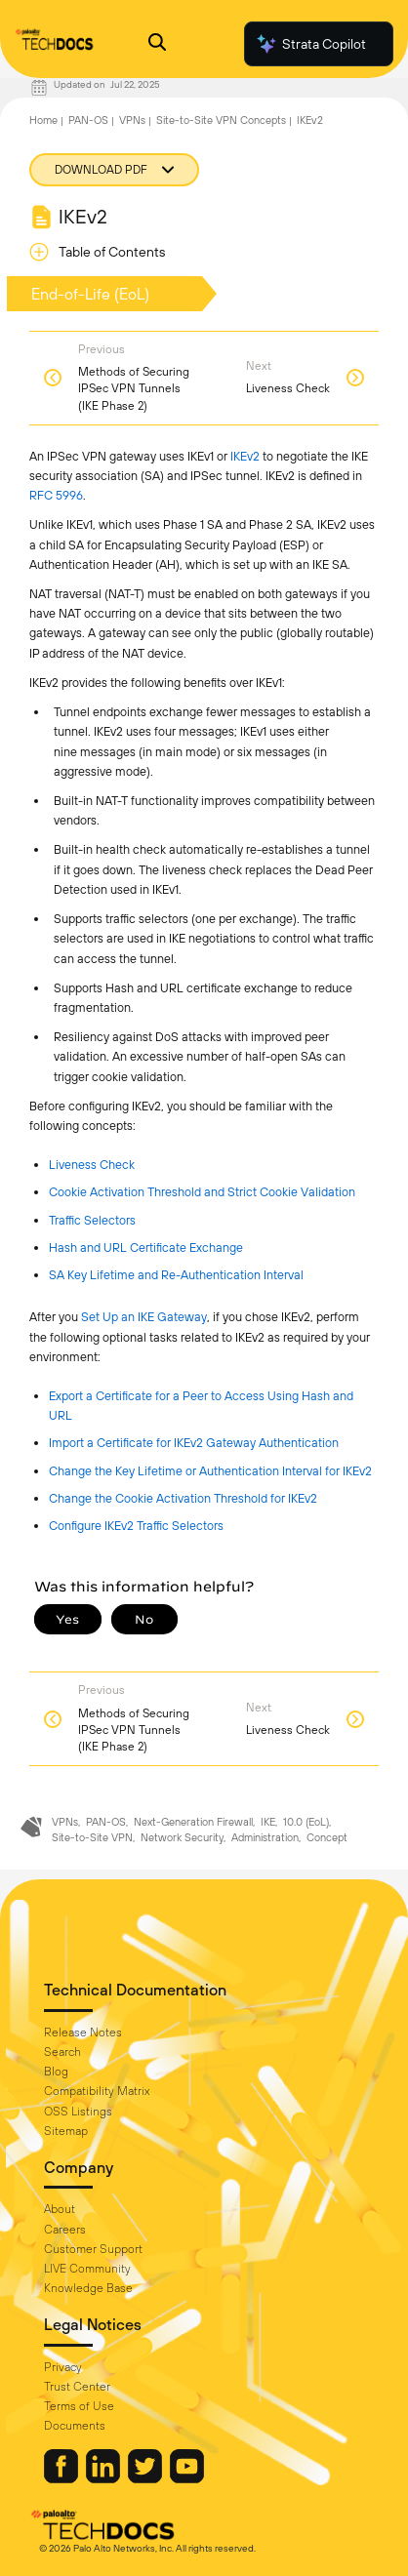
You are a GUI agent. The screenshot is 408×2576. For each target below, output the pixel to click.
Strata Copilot (310, 44)
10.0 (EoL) (306, 1822)
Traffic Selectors (92, 1220)
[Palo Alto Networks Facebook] (62, 2478)
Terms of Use (79, 2406)
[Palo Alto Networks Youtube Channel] (187, 2478)
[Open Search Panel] (157, 44)
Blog (56, 2071)
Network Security (182, 1837)
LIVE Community (87, 2268)
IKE (268, 1822)
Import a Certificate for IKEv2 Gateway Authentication (194, 1442)
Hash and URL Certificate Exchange (146, 1247)
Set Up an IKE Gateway (144, 1316)
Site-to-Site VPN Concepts (221, 120)
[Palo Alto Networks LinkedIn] (104, 2478)
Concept (326, 1837)
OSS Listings (78, 2111)
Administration (265, 1837)
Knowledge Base (88, 2288)
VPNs (132, 120)
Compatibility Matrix (96, 2091)
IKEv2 (310, 120)
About (59, 2209)
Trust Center (77, 2387)
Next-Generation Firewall (193, 1822)
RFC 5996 (56, 495)
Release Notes (83, 2032)
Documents (74, 2426)
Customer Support (93, 2249)
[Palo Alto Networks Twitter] (146, 2478)
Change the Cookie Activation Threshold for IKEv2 (183, 1498)
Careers (65, 2229)
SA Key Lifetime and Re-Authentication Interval (176, 1275)
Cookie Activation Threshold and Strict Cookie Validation (202, 1192)
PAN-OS (88, 120)
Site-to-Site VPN (92, 1837)
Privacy (63, 2367)
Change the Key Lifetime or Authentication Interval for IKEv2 (210, 1471)
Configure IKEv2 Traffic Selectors (136, 1525)
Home (43, 120)
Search (62, 2052)
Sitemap (66, 2131)
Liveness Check (92, 1164)
